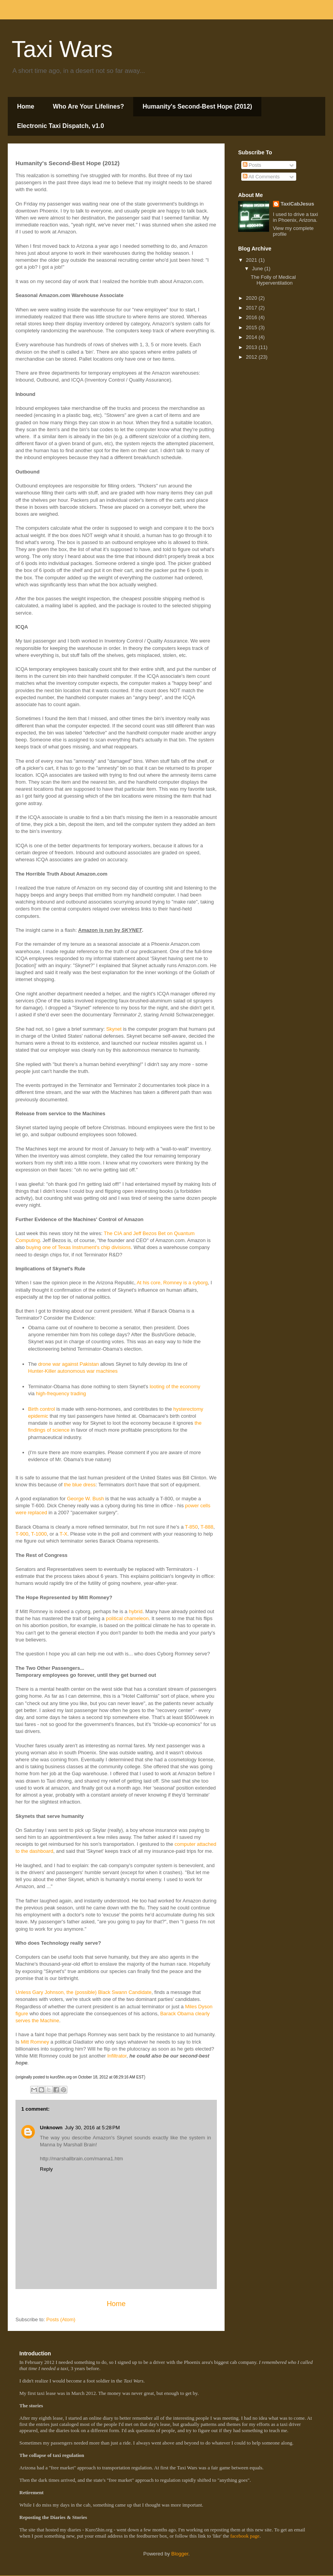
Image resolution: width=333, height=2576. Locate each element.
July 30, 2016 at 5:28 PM (92, 2127)
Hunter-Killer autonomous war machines (73, 1371)
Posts (252, 165)
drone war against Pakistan (68, 1364)
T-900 (21, 1534)
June (258, 268)
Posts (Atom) (61, 2319)
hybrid (135, 1611)
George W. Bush (85, 1498)
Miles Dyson (199, 2006)
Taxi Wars (62, 49)
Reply (46, 2169)
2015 (252, 327)
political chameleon (127, 1618)
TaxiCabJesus (297, 204)
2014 (252, 337)
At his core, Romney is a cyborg (172, 1282)
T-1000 (38, 1534)
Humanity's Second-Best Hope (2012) (197, 106)
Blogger (179, 2554)
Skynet (114, 1029)
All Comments (261, 177)
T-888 (207, 1527)
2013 (252, 347)
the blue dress (80, 1485)
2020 (252, 298)
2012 (252, 357)
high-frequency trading (61, 1393)
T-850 (191, 1527)
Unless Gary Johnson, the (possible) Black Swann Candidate (83, 1992)
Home (25, 106)
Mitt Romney (35, 2042)
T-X (63, 1534)
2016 (252, 317)
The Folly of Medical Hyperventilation (273, 280)
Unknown (51, 2127)
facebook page (244, 2536)
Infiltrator (117, 2056)
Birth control (41, 1409)
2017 (252, 308)
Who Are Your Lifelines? (88, 106)
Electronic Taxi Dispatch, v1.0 (60, 126)
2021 (252, 260)
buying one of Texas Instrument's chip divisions (78, 1247)
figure (21, 2013)
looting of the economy (174, 1386)
